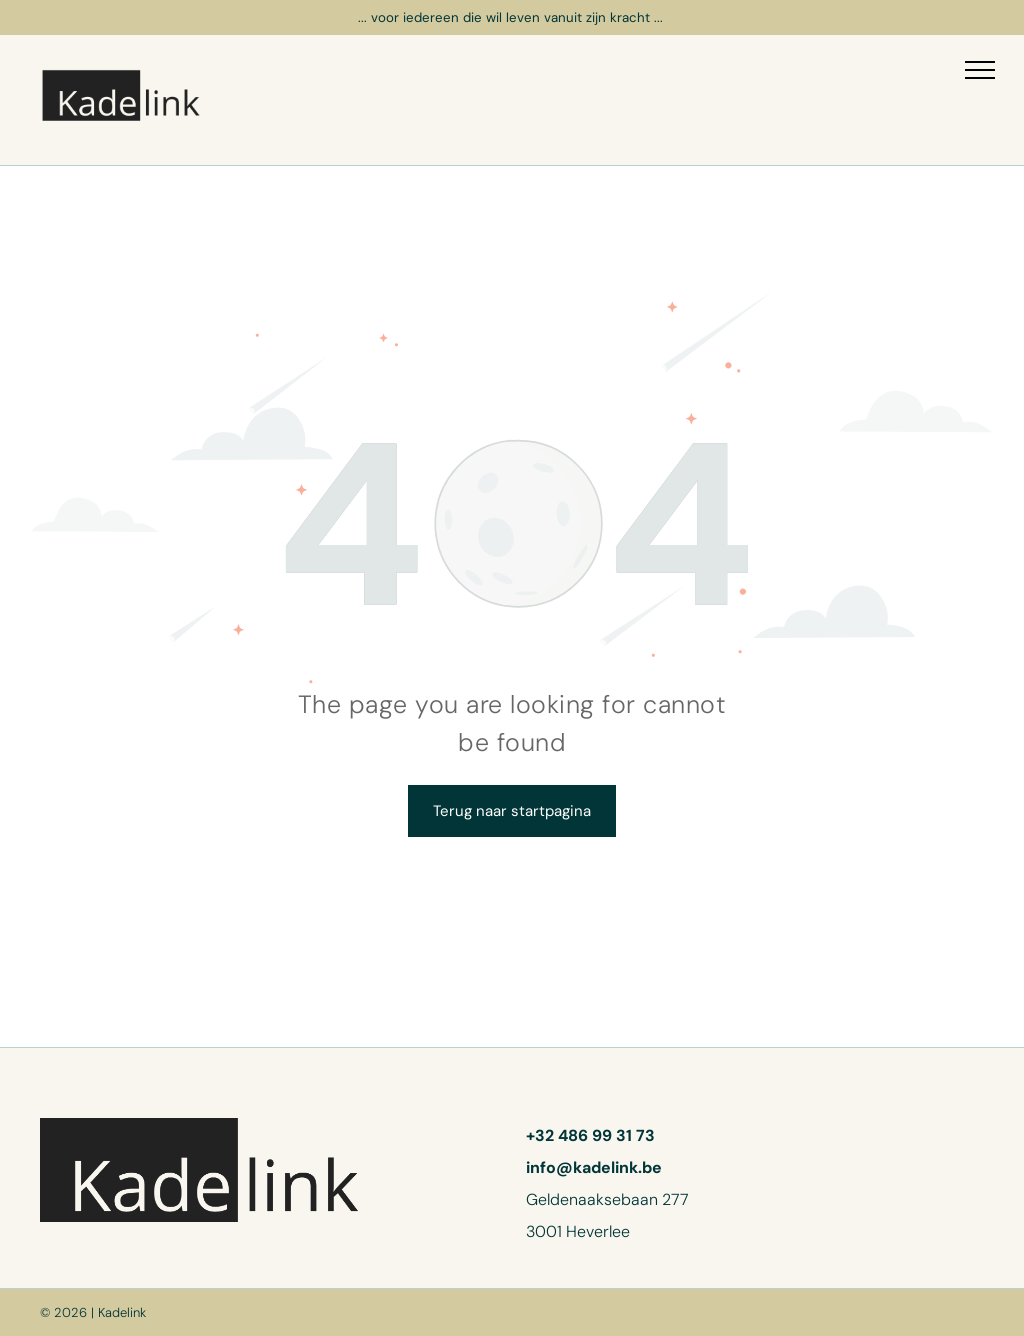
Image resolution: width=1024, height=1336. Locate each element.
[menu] (980, 70)
